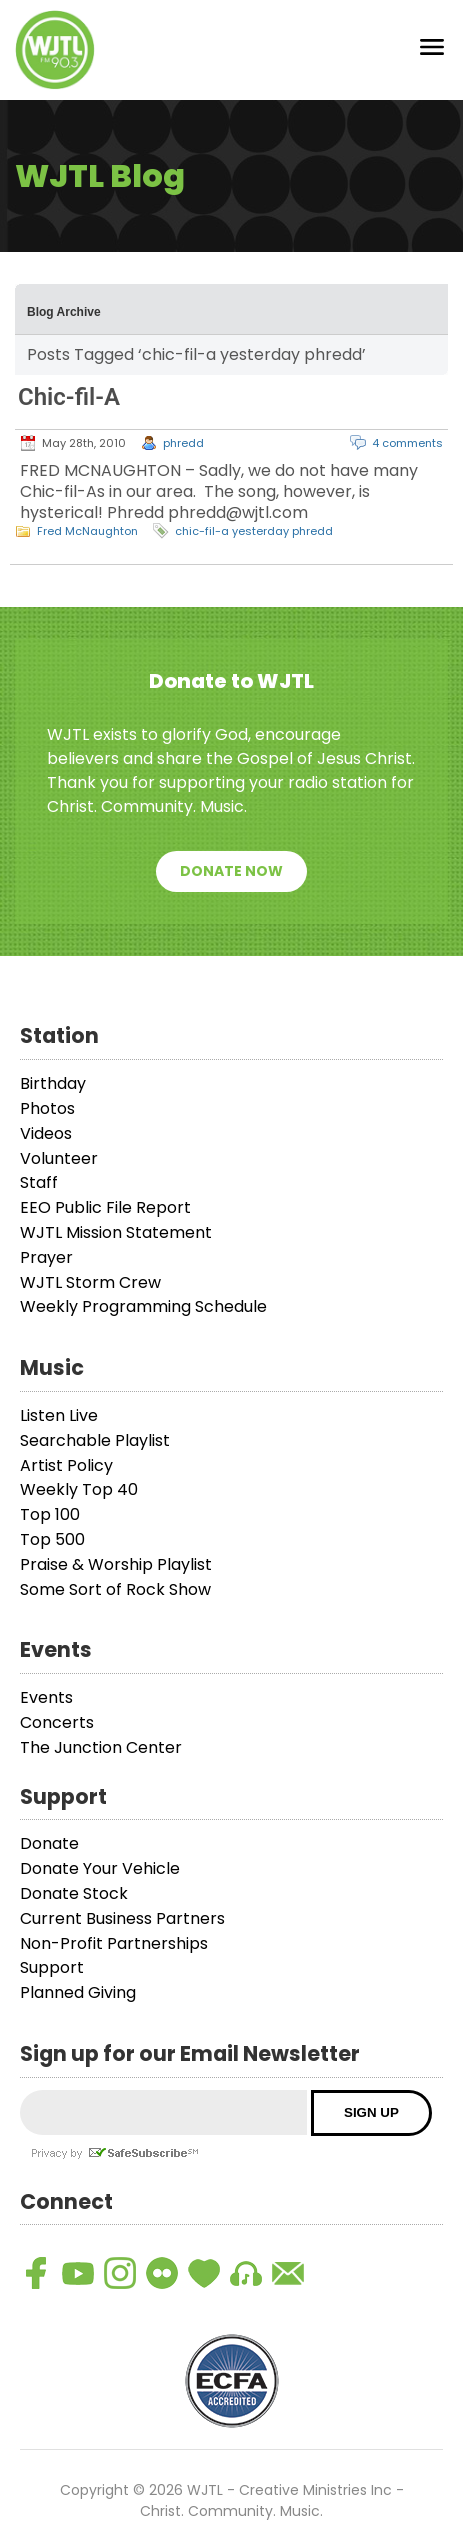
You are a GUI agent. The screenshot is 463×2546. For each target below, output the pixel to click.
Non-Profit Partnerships (114, 1943)
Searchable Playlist (95, 1440)
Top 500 (52, 1539)
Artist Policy (66, 1465)
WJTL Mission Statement (116, 1232)
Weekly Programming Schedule (143, 1306)
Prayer (46, 1257)
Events (46, 1697)
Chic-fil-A (69, 397)
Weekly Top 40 (79, 1489)
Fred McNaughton (87, 531)
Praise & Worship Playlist (116, 1564)
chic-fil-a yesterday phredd (254, 531)
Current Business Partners (122, 1918)
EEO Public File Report (105, 1207)
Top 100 (50, 1514)
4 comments (407, 443)
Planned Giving (78, 1992)
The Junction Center (101, 1747)
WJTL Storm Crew (90, 1282)
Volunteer (59, 1158)
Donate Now (231, 871)
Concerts (57, 1722)
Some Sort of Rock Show (115, 1589)
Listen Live (59, 1415)
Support (52, 1967)
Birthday (53, 1083)
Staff (39, 1182)
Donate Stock (74, 1893)
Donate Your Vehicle (100, 1868)
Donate (49, 1843)
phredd (183, 443)
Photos (47, 1108)
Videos (46, 1133)
